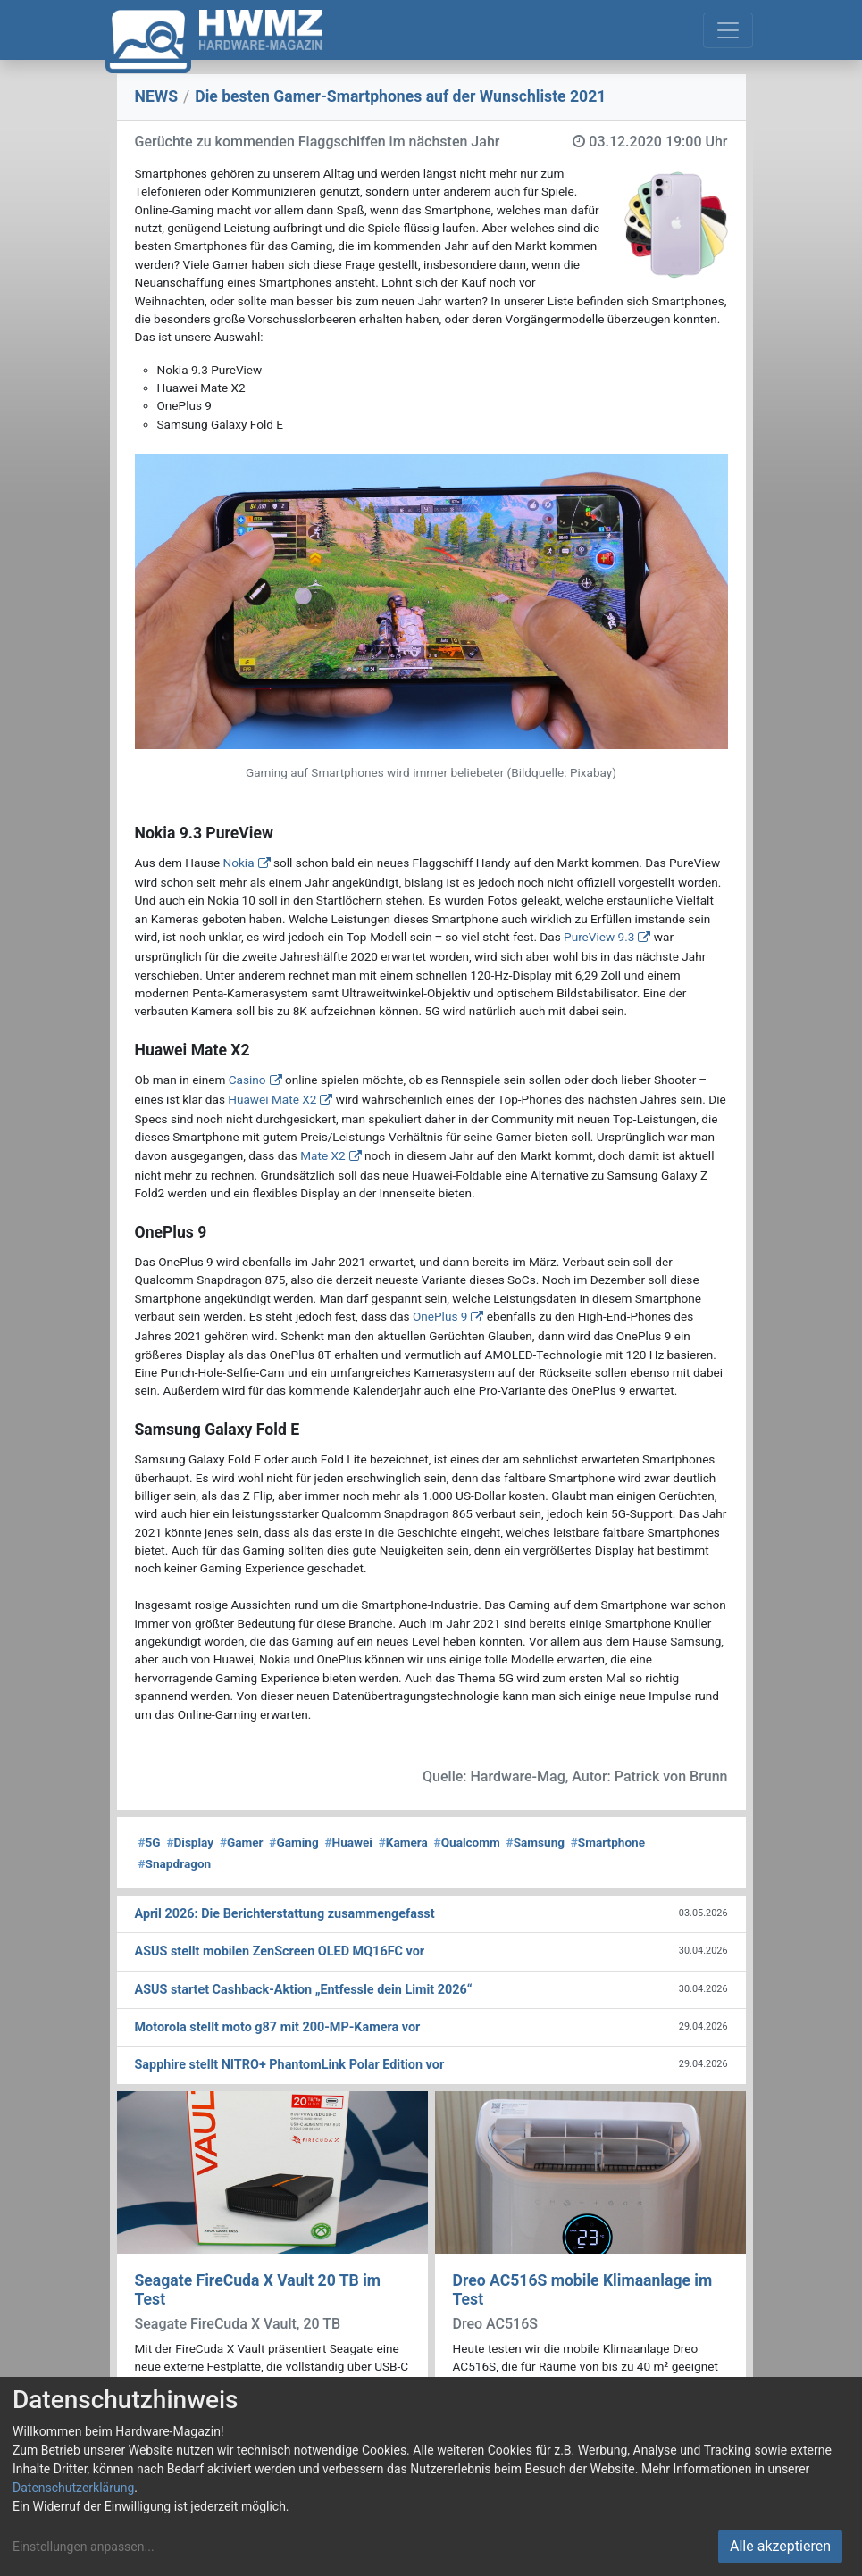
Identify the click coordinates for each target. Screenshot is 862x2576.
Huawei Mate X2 (272, 1099)
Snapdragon (175, 1863)
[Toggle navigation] (728, 30)
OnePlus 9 (440, 1316)
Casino (247, 1079)
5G (149, 1842)
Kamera (403, 1842)
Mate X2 (322, 1155)
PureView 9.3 (599, 937)
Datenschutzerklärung (73, 2487)
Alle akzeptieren (780, 2546)
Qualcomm (467, 1842)
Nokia (239, 862)
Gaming (293, 1842)
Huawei (348, 1842)
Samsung (535, 1842)
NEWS (157, 96)
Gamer (242, 1842)
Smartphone (608, 1842)
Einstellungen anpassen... (84, 2546)
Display (189, 1842)
